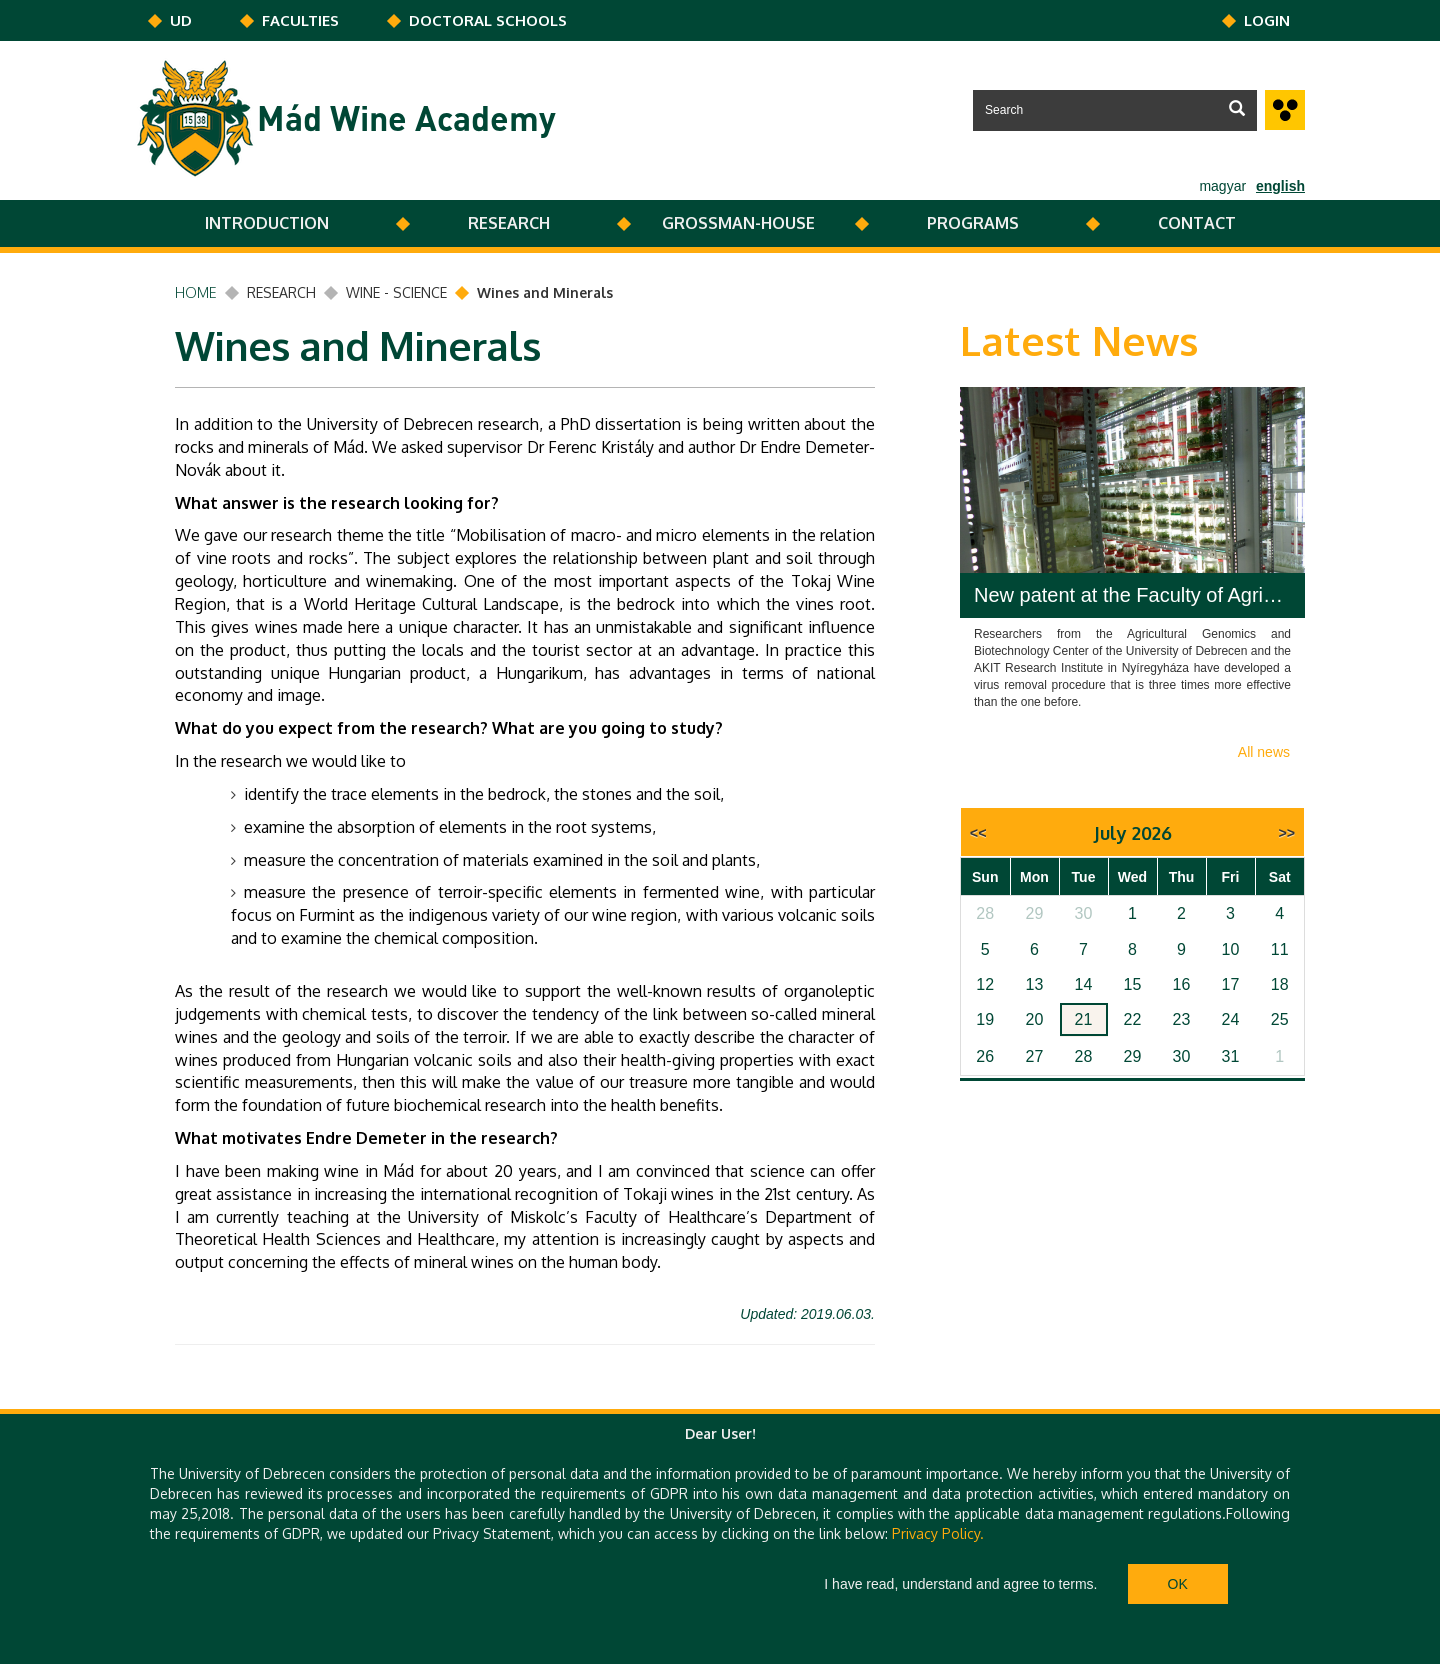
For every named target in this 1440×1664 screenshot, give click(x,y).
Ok (1178, 1584)
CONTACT (1197, 223)
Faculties (300, 20)
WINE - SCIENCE (396, 292)
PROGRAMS (973, 223)
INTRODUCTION (267, 223)
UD (181, 20)
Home (196, 292)
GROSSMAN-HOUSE (738, 223)
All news (1264, 752)
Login (1267, 20)
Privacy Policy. (938, 1533)
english (1280, 186)
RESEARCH (509, 223)
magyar (1222, 186)
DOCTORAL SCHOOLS (488, 20)
